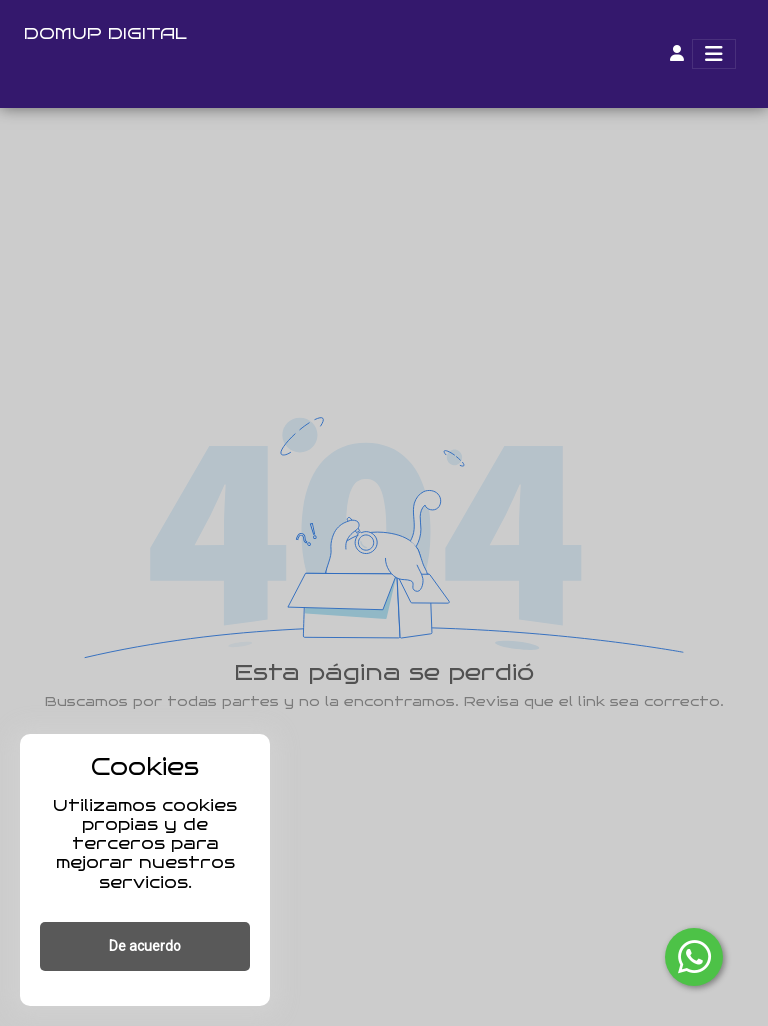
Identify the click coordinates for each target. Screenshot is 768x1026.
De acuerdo (145, 946)
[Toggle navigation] (714, 54)
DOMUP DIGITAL (105, 33)
